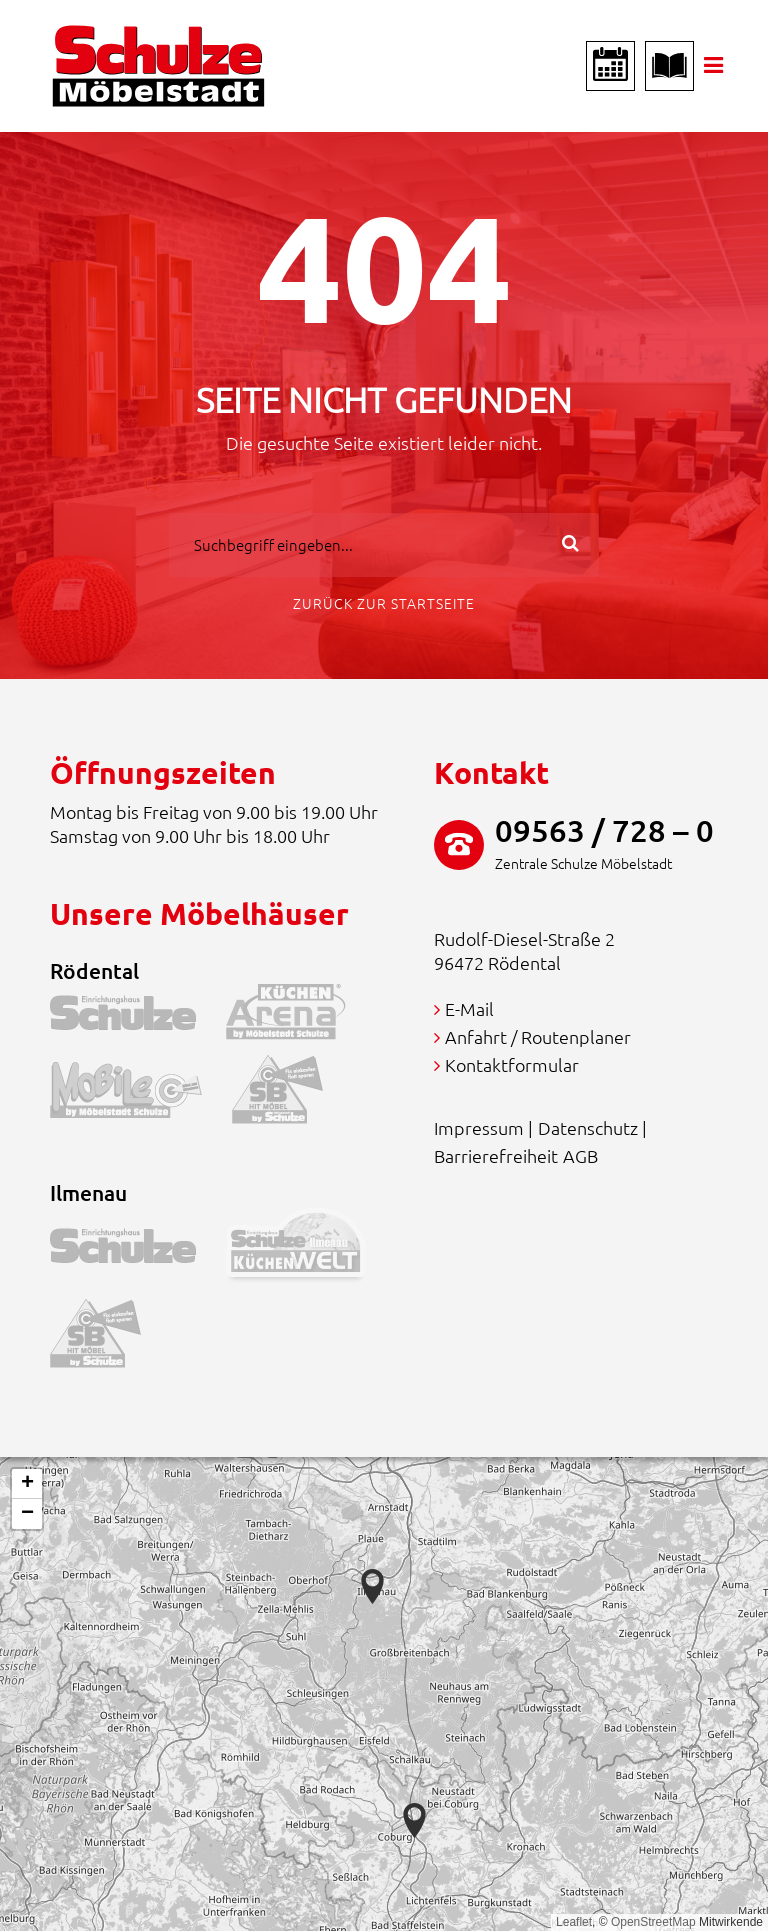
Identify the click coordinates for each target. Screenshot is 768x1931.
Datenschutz (588, 1127)
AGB (580, 1155)
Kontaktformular (512, 1064)
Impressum (479, 1127)
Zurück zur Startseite (384, 603)
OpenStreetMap (653, 1922)
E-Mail (469, 1008)
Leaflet (574, 1922)
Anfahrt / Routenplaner (538, 1036)
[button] (414, 1820)
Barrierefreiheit (496, 1155)
